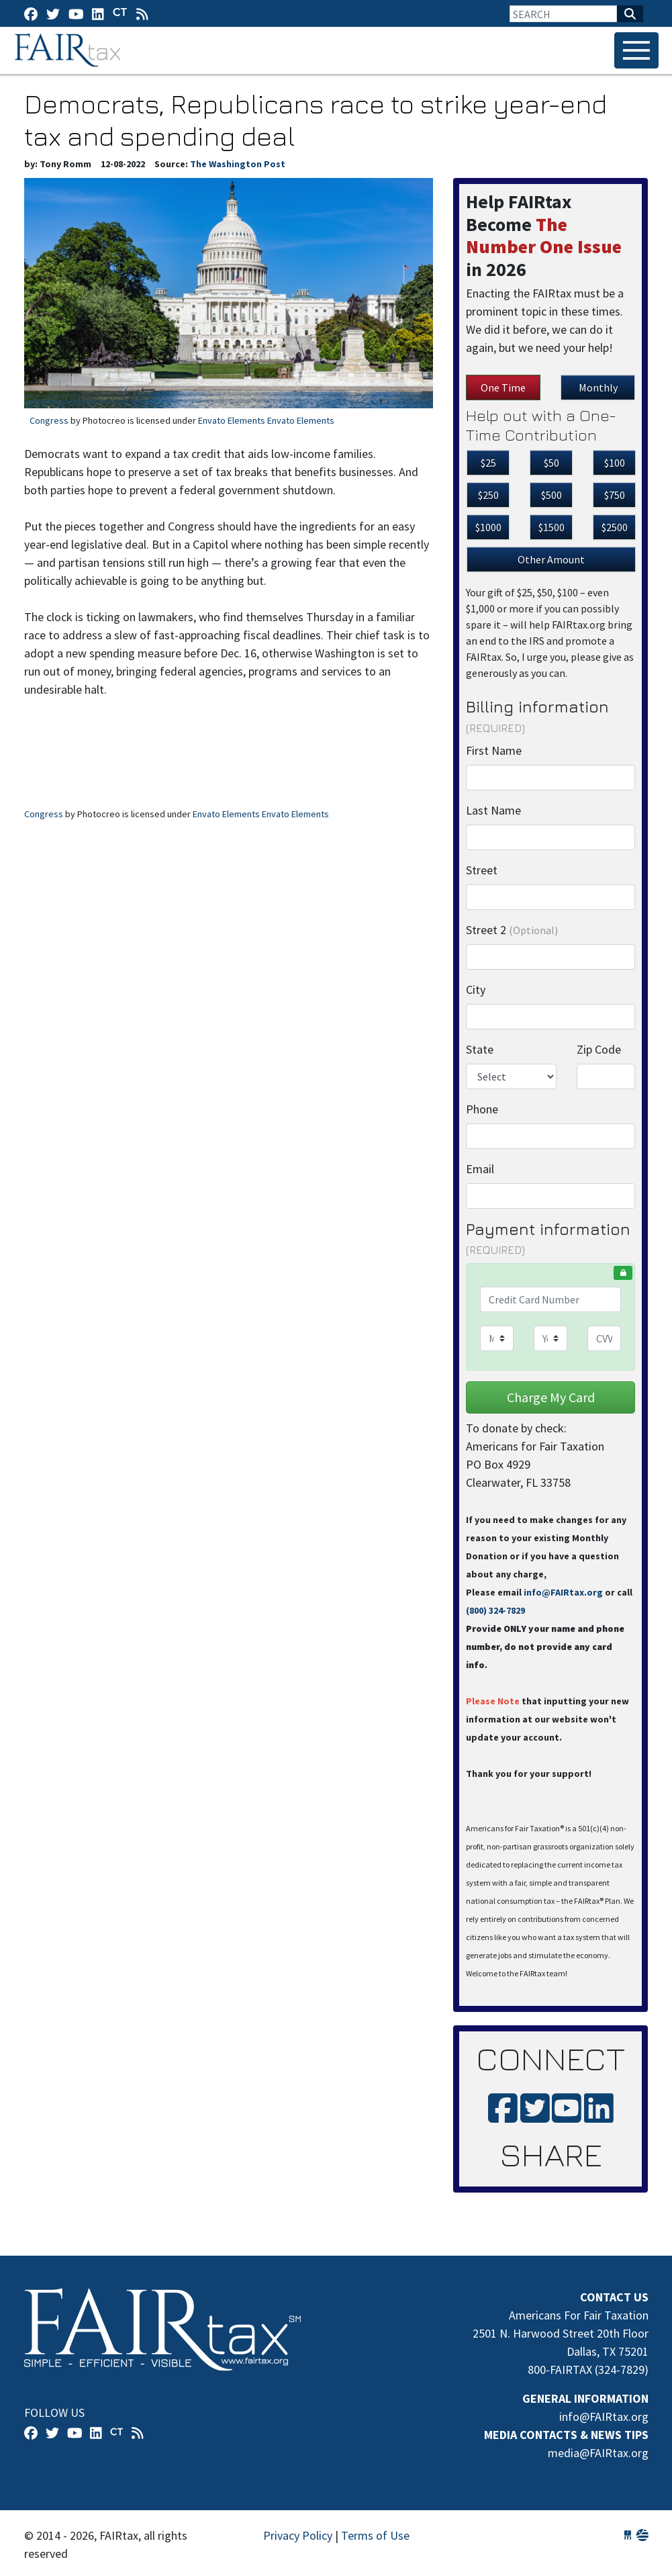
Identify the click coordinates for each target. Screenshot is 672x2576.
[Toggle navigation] (636, 50)
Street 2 (512, 929)
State (479, 1049)
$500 (551, 495)
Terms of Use (375, 2535)
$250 (488, 495)
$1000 (488, 527)
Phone (482, 1109)
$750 (614, 495)
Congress (49, 420)
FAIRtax (69, 50)
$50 (551, 462)
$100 (614, 462)
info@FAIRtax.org (563, 1592)
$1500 (551, 527)
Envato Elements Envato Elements (266, 420)
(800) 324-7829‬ (495, 1610)
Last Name (493, 810)
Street (481, 870)
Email (480, 1169)
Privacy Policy (297, 2535)
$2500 (615, 527)
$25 (488, 462)
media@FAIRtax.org (598, 2452)
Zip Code (599, 1049)
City (475, 989)
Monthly (598, 387)
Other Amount (551, 559)
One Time (503, 387)
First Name (494, 750)
